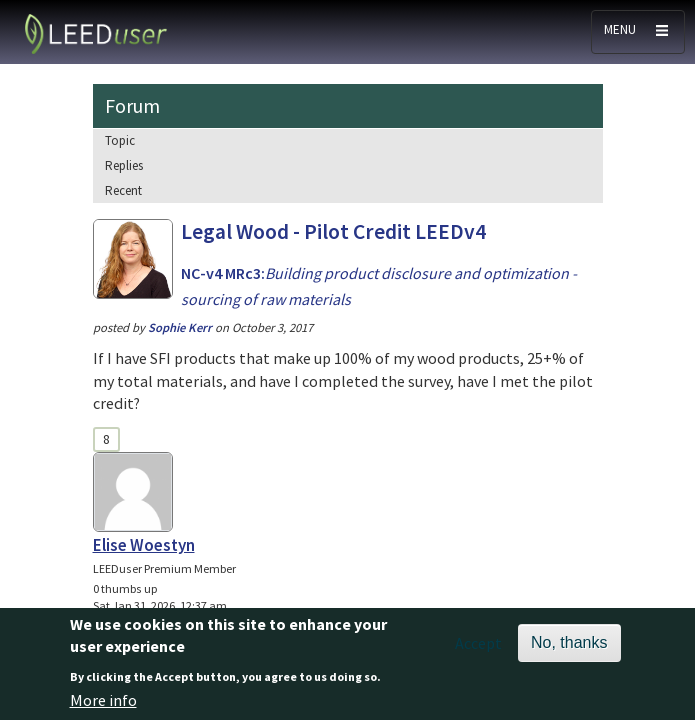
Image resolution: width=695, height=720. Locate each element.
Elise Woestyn (144, 545)
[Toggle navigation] (638, 32)
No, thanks (569, 649)
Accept (478, 650)
